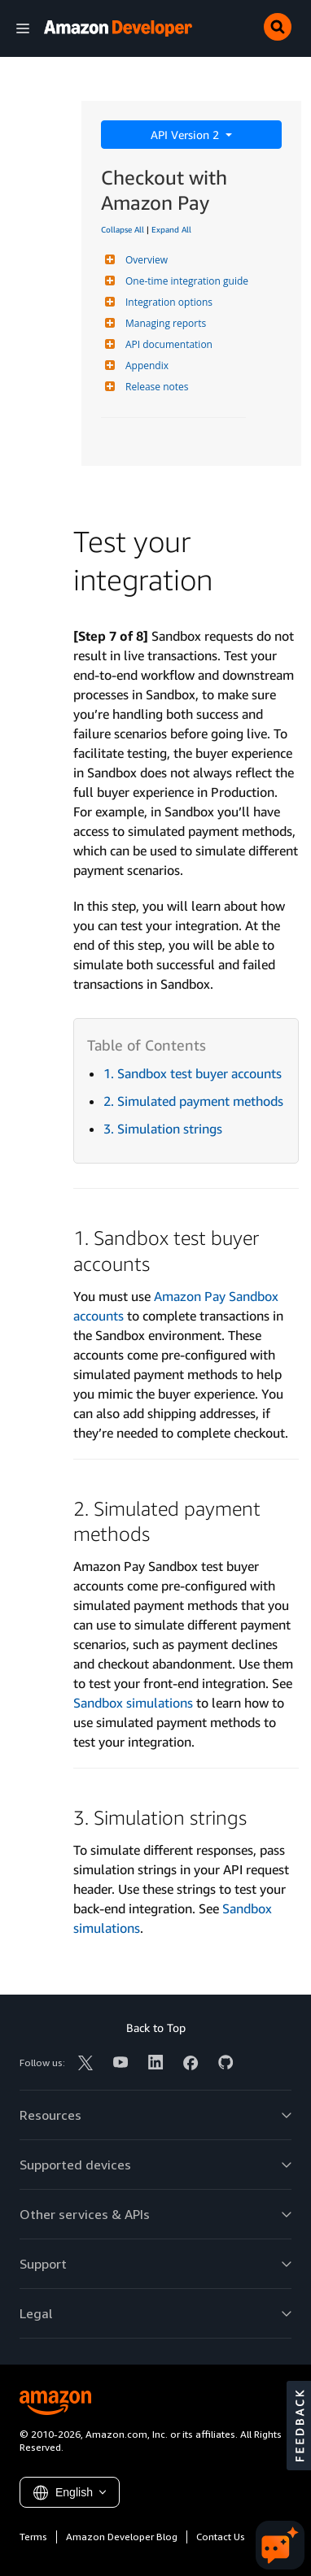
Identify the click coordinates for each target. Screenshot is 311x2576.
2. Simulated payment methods (193, 1101)
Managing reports (163, 323)
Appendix (145, 365)
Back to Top (156, 2027)
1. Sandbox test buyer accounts (192, 1073)
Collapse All (122, 229)
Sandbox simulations (133, 1703)
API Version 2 (186, 134)
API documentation (166, 344)
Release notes (154, 387)
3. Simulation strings (162, 1128)
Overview (144, 260)
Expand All (171, 229)
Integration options (166, 302)
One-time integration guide (184, 281)
